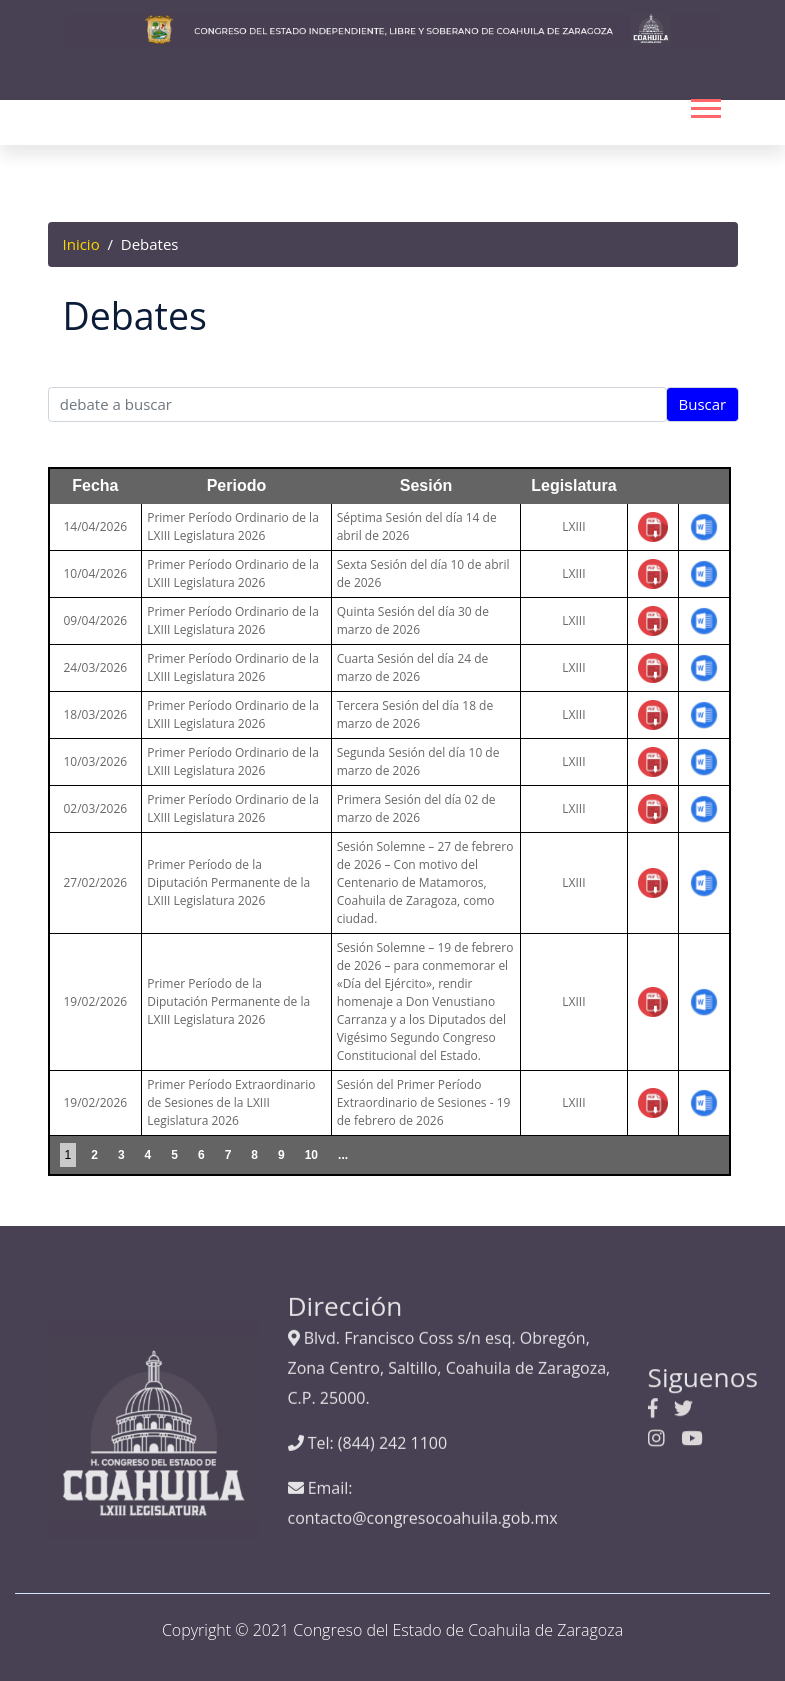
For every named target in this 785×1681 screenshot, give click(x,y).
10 (311, 1155)
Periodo (237, 485)
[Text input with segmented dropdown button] (358, 405)
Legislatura (573, 485)
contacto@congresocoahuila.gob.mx (423, 1401)
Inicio (81, 244)
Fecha (95, 485)
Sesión (426, 485)
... (343, 1155)
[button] (704, 104)
